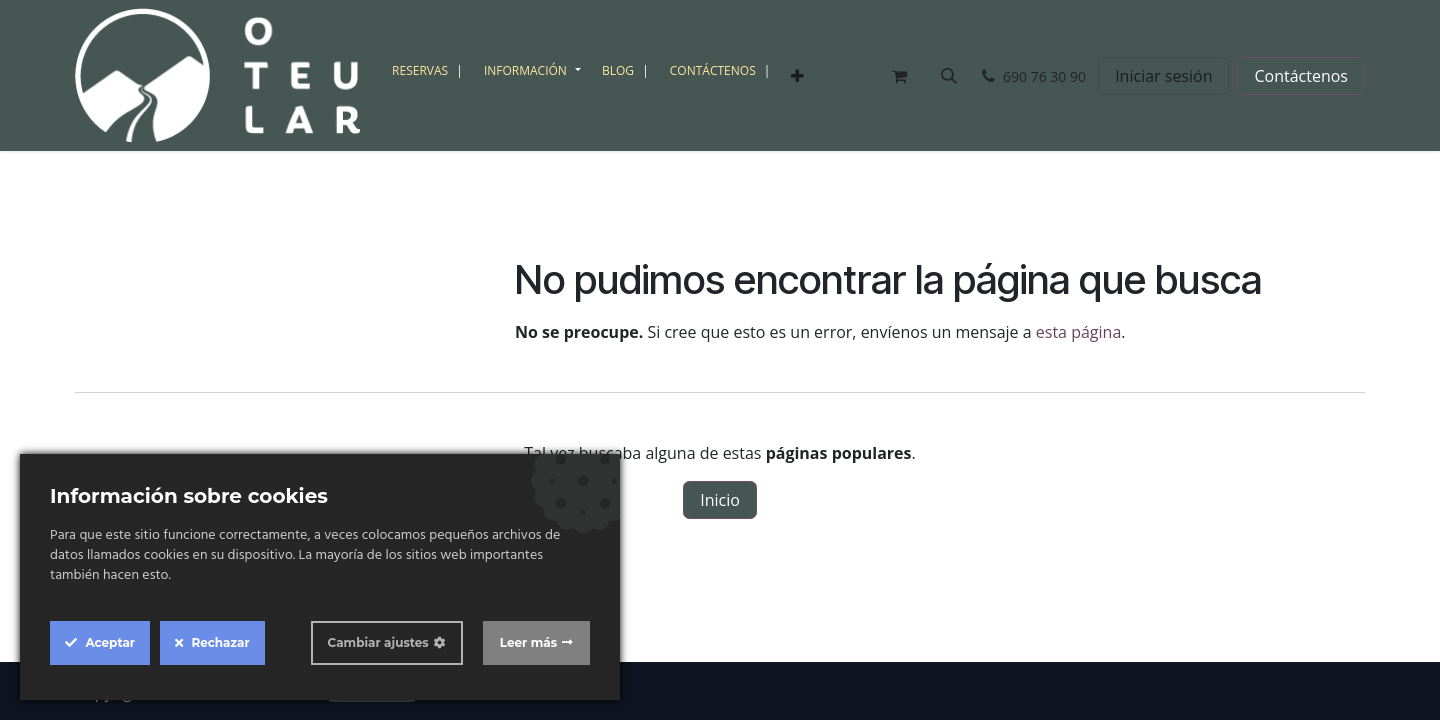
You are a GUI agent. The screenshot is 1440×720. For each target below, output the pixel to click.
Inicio (720, 500)
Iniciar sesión (1163, 76)
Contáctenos (1301, 76)
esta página (1078, 332)
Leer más (528, 642)
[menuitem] (430, 71)
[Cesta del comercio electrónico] (899, 76)
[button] (949, 76)
